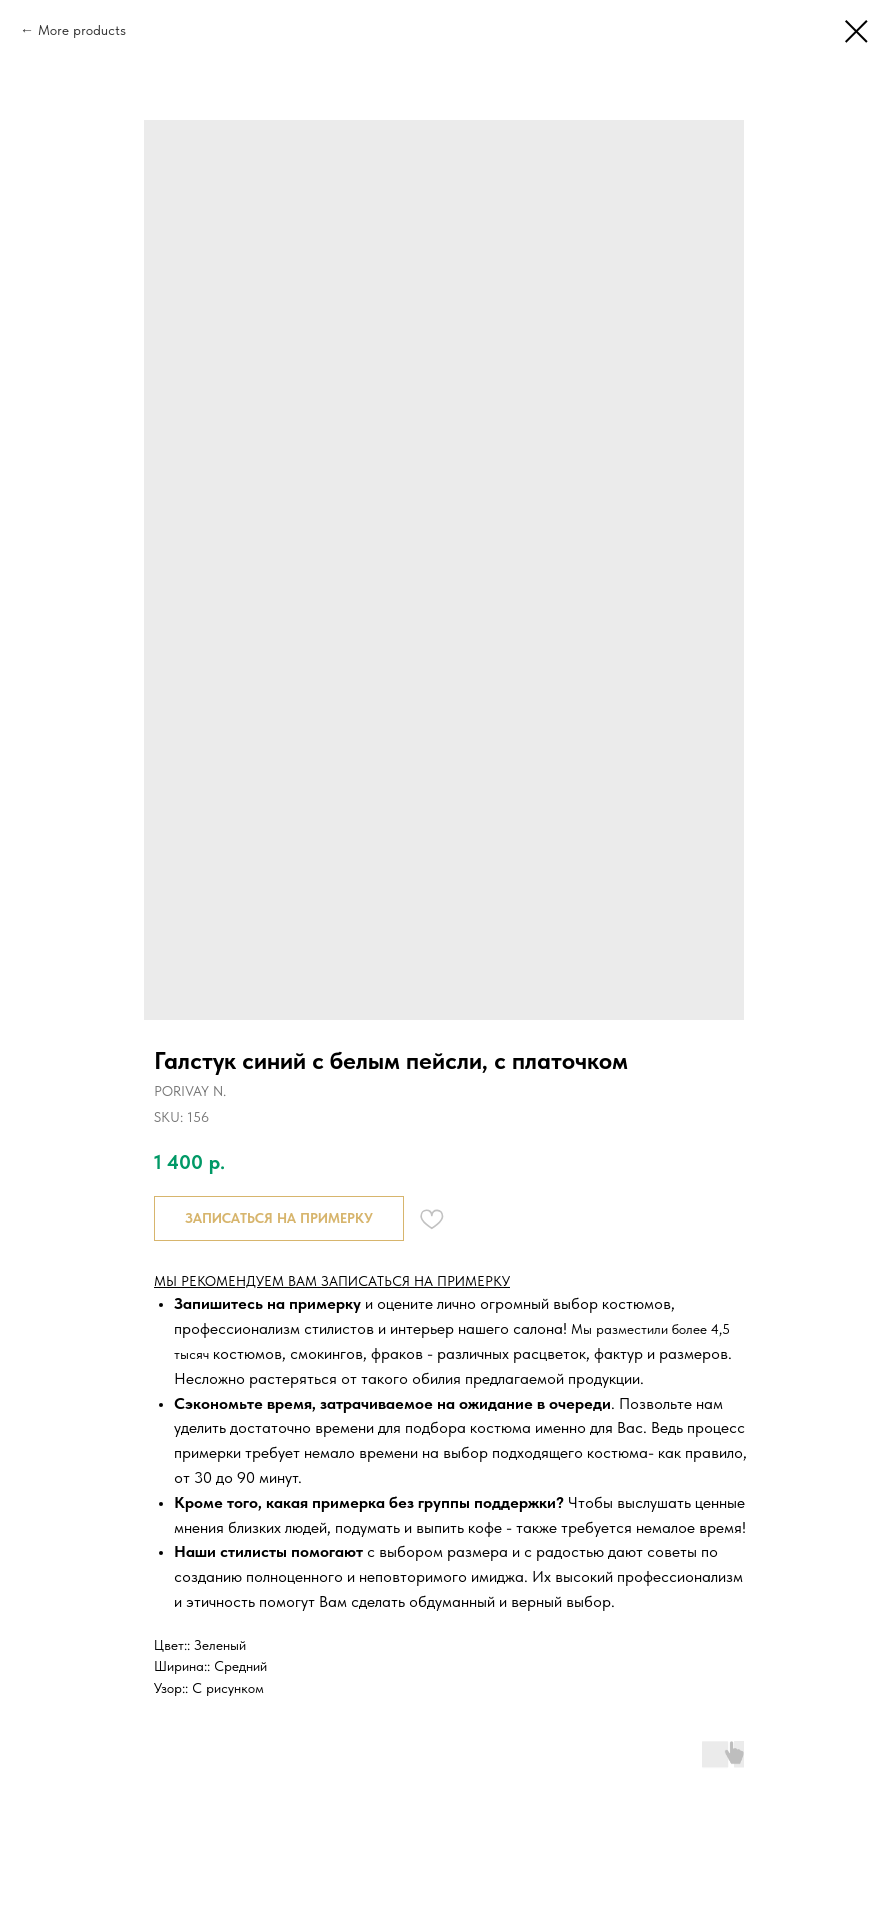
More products (82, 30)
